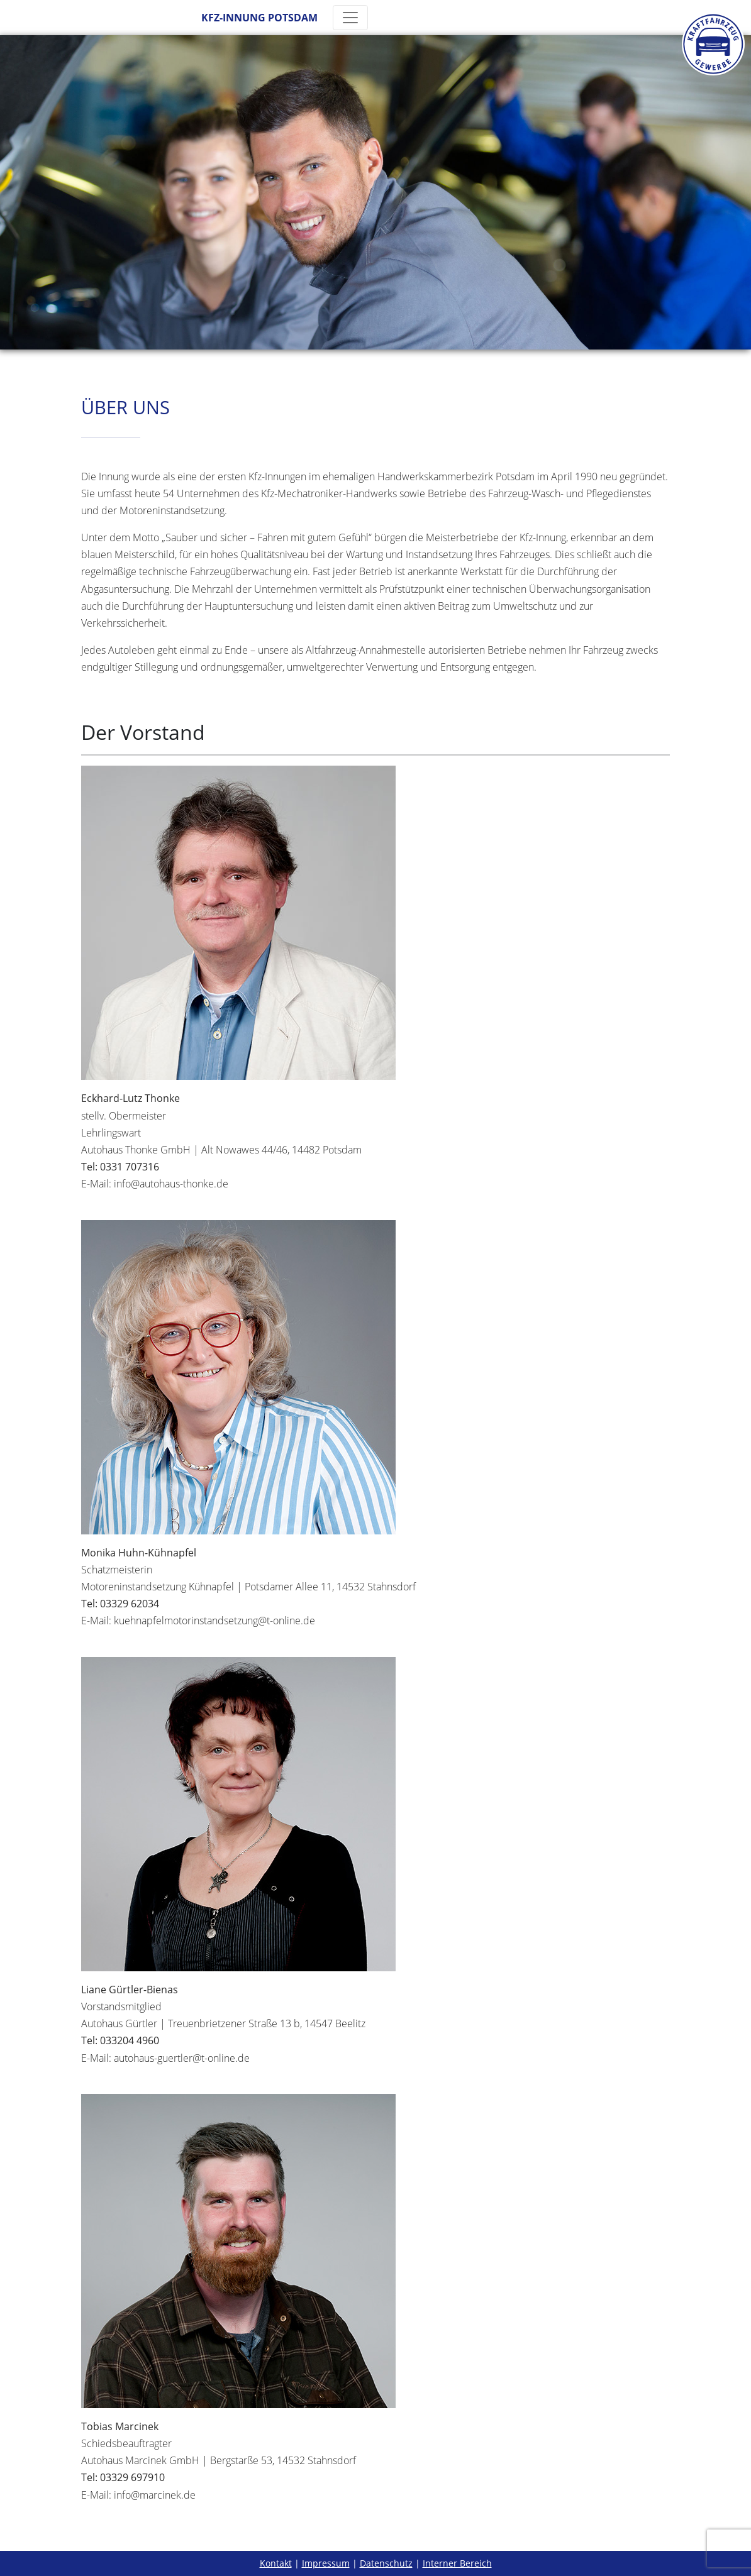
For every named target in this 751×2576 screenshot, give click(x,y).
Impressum (326, 2563)
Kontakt (276, 2563)
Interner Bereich (457, 2563)
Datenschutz (386, 2563)
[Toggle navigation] (350, 17)
